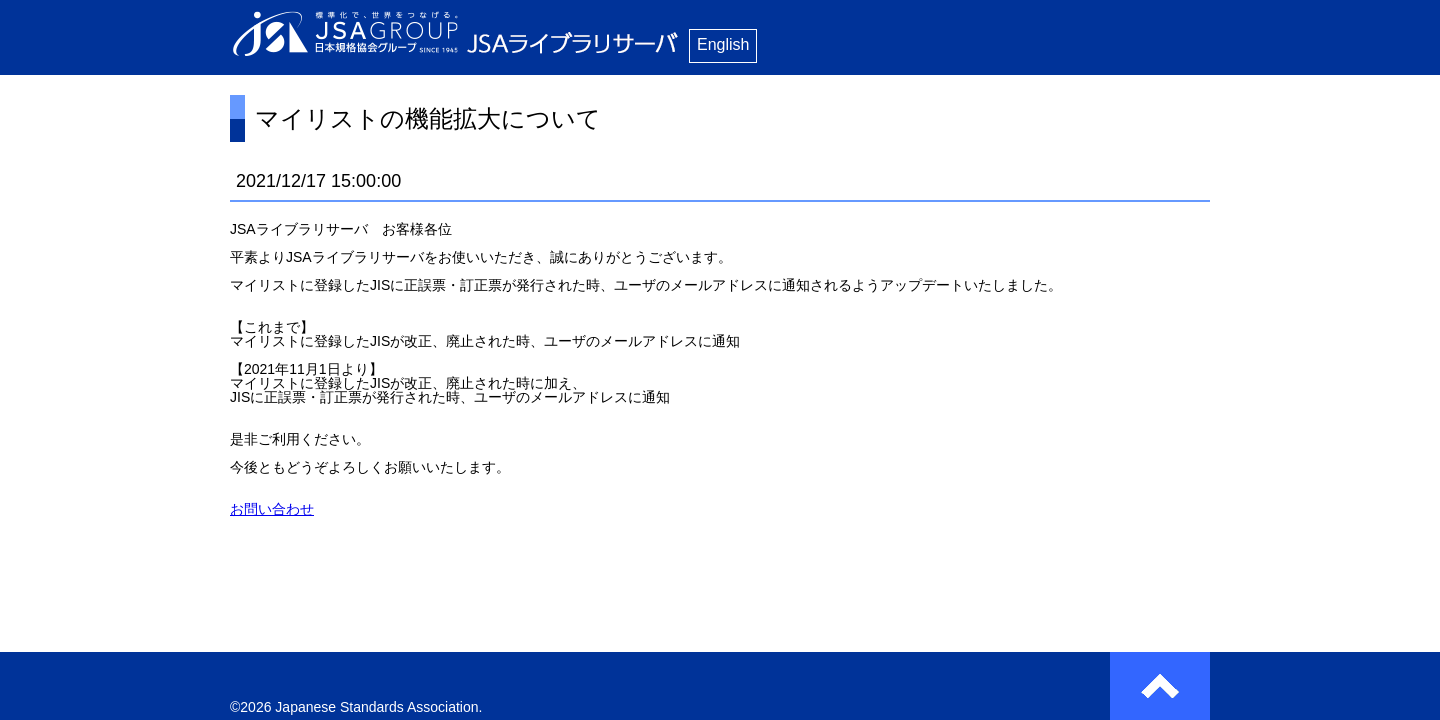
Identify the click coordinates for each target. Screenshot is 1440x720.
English (723, 45)
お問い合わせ (272, 509)
